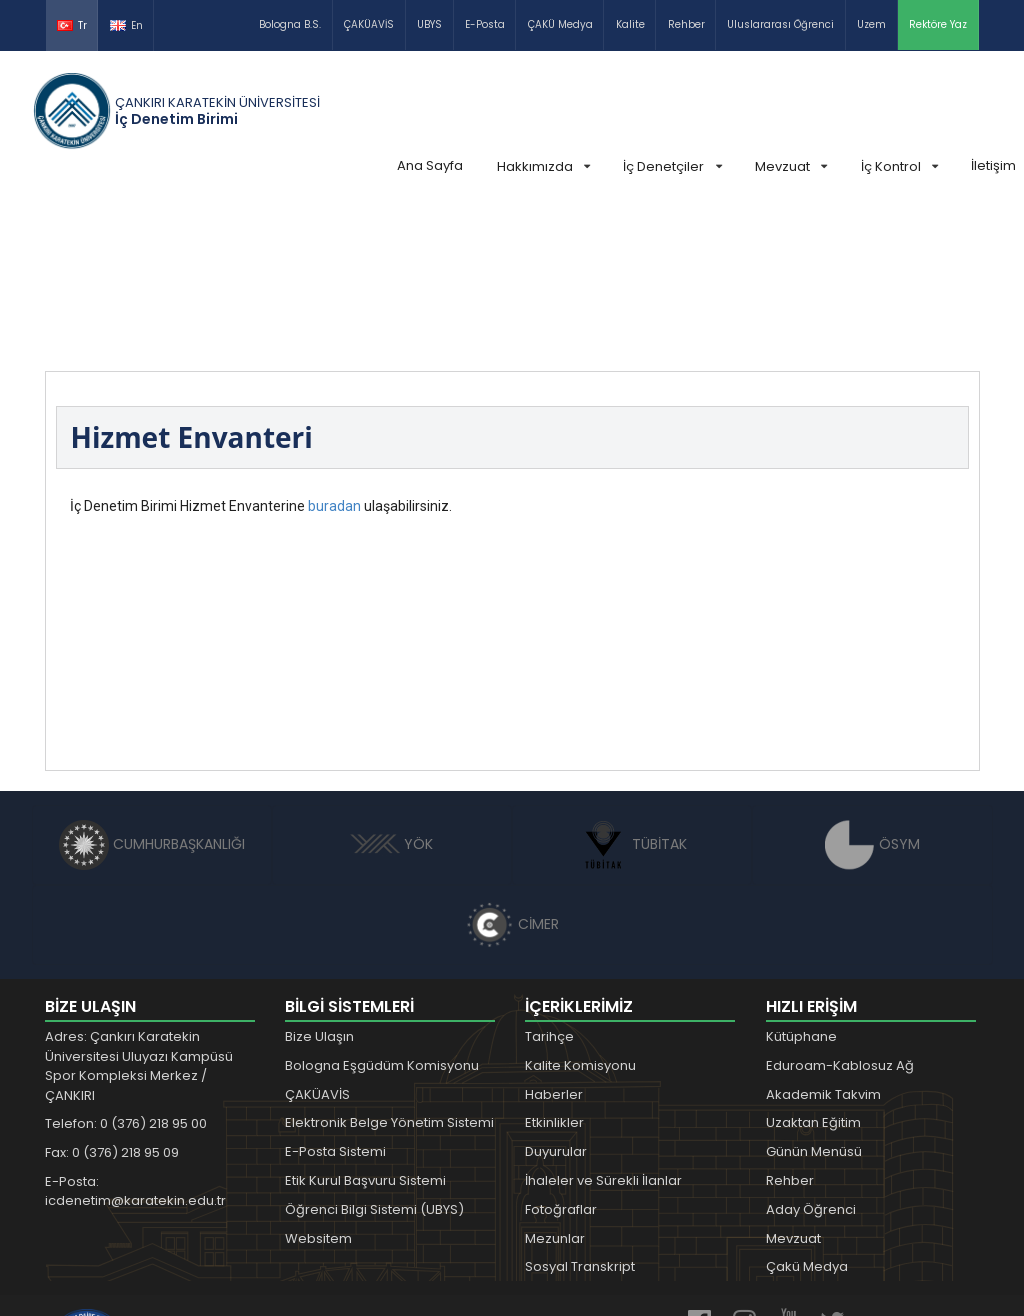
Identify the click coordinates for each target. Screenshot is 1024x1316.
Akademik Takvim (823, 944)
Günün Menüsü (814, 1001)
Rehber (686, 24)
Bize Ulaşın (319, 886)
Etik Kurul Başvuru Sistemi (365, 1030)
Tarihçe (549, 886)
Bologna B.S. (290, 24)
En (126, 25)
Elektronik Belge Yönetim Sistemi (389, 972)
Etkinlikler (554, 972)
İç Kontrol (899, 166)
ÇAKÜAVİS (369, 24)
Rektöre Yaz (938, 24)
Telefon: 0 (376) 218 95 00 (126, 973)
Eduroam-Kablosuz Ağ (840, 915)
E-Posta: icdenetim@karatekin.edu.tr (135, 1041)
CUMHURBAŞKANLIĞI (152, 694)
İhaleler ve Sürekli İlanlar (603, 1030)
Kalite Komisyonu (580, 915)
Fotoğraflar (561, 1059)
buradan (334, 356)
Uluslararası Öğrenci (780, 24)
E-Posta (485, 24)
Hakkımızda (543, 166)
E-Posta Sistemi (335, 1001)
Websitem (318, 1088)
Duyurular (556, 1001)
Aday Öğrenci (811, 1059)
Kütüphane (801, 886)
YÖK (391, 694)
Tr (72, 25)
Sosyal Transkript (580, 1116)
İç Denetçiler (672, 166)
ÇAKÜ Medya (560, 24)
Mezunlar (555, 1088)
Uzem (871, 24)
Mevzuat (791, 166)
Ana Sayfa (430, 165)
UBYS (429, 24)
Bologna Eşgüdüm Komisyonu (382, 915)
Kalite (630, 24)
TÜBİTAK (632, 694)
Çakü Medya (807, 1116)
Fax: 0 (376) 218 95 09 (112, 1002)
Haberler (554, 944)
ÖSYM (872, 694)
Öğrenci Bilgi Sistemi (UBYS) (374, 1059)
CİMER (512, 774)
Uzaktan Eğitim (813, 972)
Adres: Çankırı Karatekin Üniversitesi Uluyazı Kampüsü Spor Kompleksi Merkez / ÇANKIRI (139, 916)
